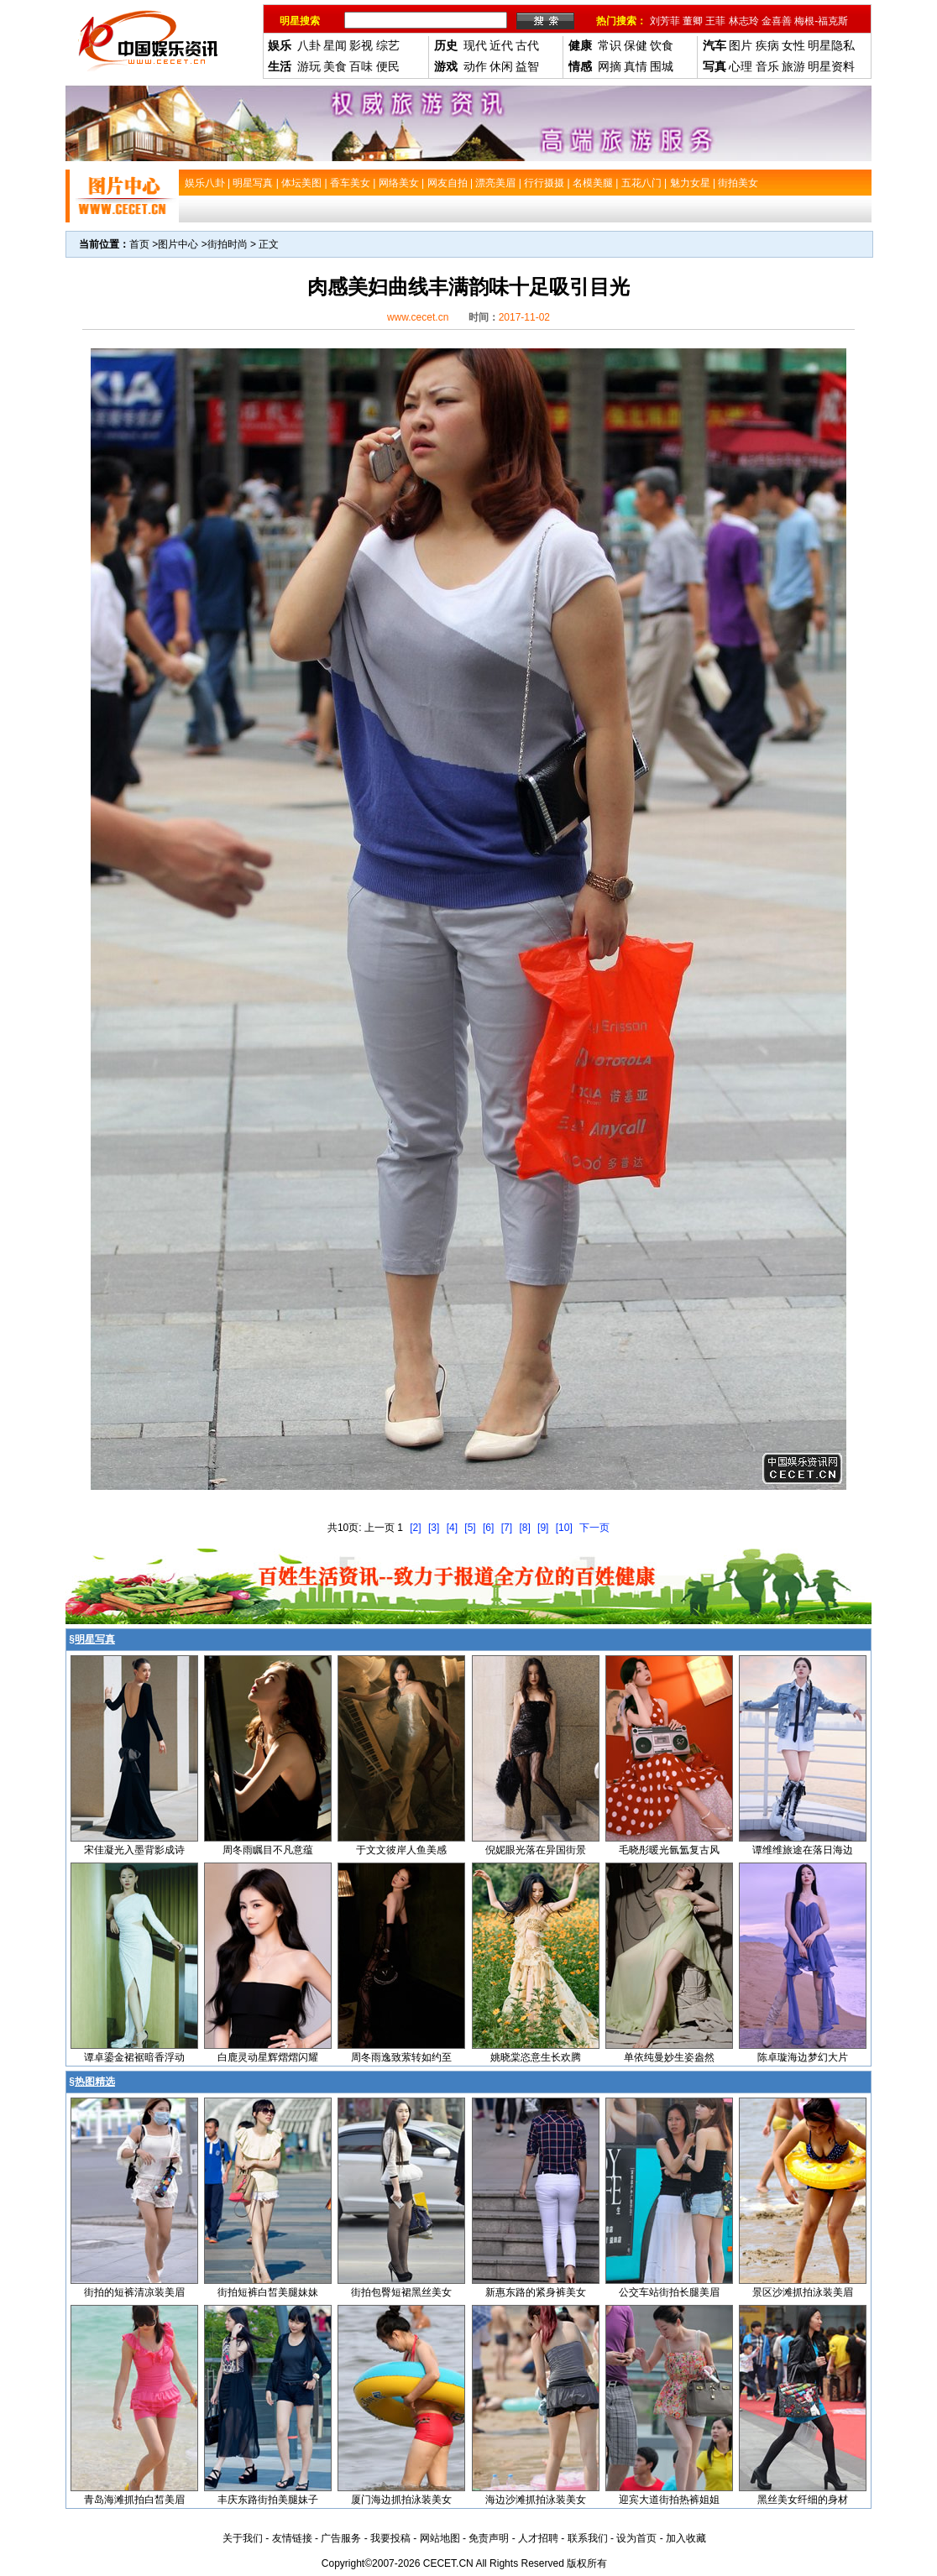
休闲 (501, 66)
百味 (361, 66)
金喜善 (777, 21)
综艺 (388, 45)
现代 (475, 45)
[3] (433, 1528)
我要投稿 (390, 2538)
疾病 (767, 45)
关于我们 (242, 2538)
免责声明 (488, 2538)
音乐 (767, 66)
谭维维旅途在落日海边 (802, 1850)
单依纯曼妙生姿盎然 (669, 2057)
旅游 (793, 66)
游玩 (309, 66)
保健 (635, 45)
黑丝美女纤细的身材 (802, 2499)
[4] (452, 1528)
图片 (740, 45)
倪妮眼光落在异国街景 (535, 1850)
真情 (635, 66)
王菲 (715, 21)
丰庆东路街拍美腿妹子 (267, 2499)
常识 (609, 45)
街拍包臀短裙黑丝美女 (401, 2292)
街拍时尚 (227, 244)
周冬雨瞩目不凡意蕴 (267, 1850)
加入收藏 (686, 2538)
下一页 (594, 1528)
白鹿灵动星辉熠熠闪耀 (267, 2057)
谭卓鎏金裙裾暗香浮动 (134, 2057)
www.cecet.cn (417, 317)
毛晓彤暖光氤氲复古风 (669, 1850)
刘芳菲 (665, 21)
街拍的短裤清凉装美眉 (134, 2292)
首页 (139, 244)
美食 (335, 66)
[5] (469, 1528)
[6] (488, 1528)
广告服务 (341, 2538)
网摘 (609, 66)
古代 (527, 45)
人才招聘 (538, 2538)
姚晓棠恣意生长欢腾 (535, 2057)
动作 (475, 66)
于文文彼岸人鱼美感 (401, 1850)
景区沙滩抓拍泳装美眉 (802, 2292)
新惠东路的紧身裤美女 (535, 2292)
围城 (661, 66)
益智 (527, 66)
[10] (564, 1528)
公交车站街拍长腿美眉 (669, 2292)
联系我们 (588, 2538)
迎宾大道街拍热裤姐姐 (669, 2499)
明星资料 (831, 66)
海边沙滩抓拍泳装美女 (535, 2499)
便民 (388, 66)
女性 (793, 45)
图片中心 (178, 244)
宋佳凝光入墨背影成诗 (134, 1850)
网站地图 (440, 2538)
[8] (524, 1528)
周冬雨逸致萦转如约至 (401, 2057)
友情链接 (292, 2538)
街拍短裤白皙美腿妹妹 (267, 2292)
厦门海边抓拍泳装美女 (401, 2499)
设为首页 (636, 2538)
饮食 (661, 45)
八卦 (309, 45)
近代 (501, 45)
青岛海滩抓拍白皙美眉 (134, 2499)
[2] (415, 1528)
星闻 (335, 45)
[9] (542, 1528)
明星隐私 (831, 45)
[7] (506, 1528)
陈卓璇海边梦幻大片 (802, 2057)
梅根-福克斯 (821, 21)
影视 (361, 45)
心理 (740, 66)
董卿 (693, 21)
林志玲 (744, 21)
